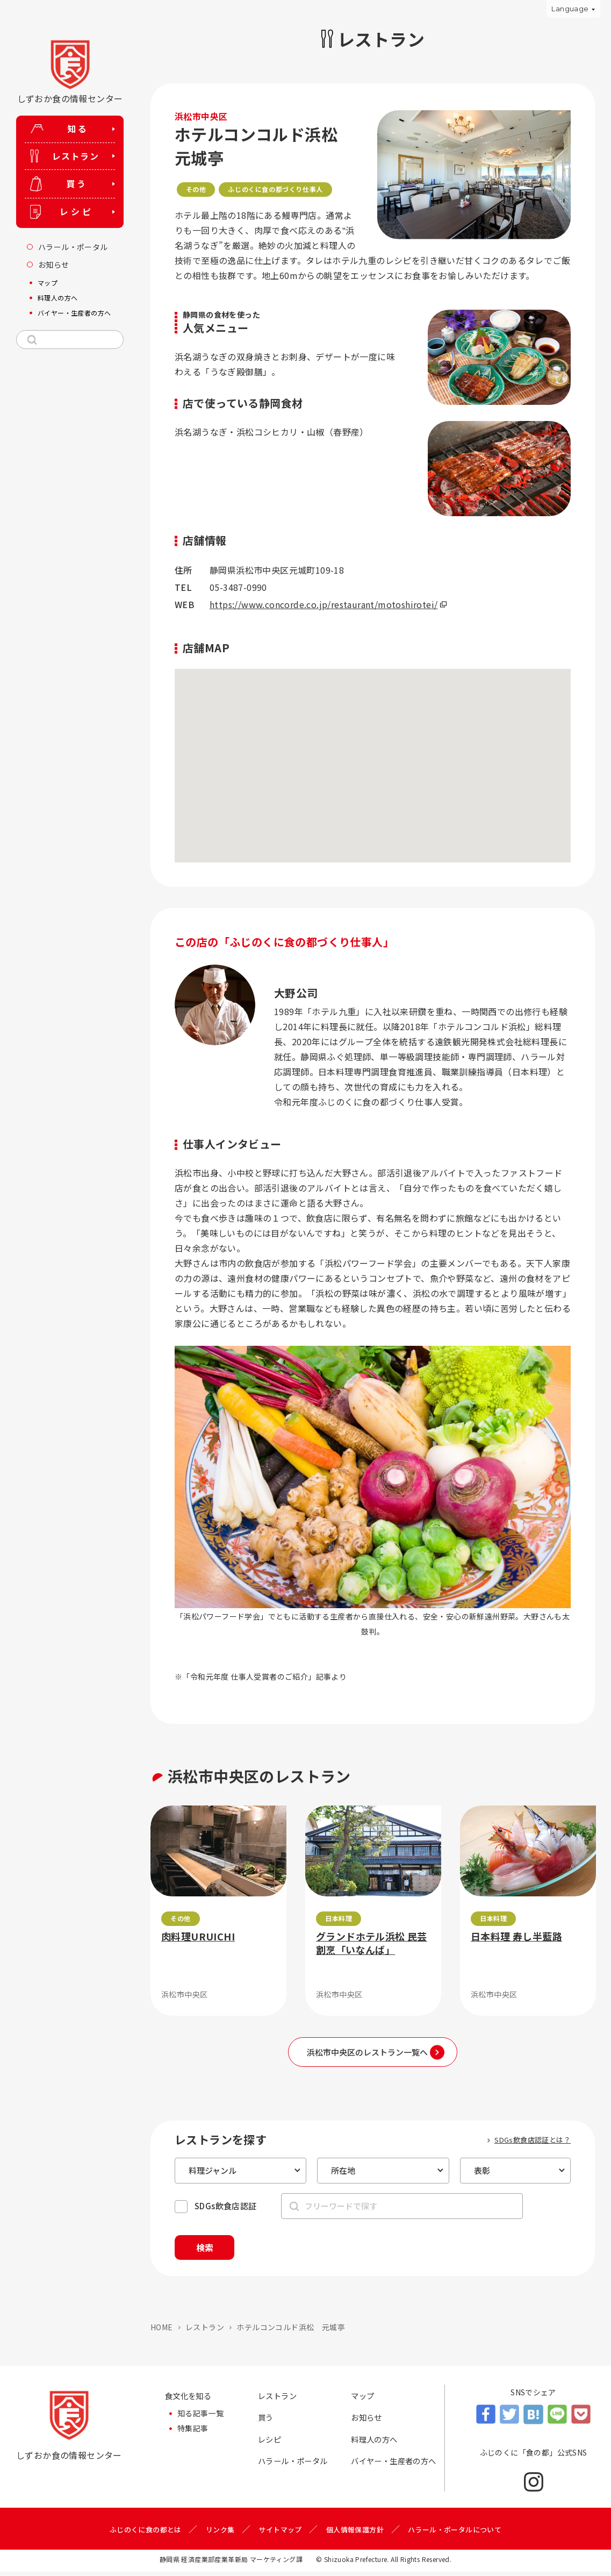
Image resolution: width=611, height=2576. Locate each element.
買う (267, 2423)
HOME (161, 2331)
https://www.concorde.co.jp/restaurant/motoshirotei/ (323, 604)
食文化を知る (191, 2400)
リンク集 (215, 2533)
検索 (213, 2249)
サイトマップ (278, 2533)
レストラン (204, 2331)
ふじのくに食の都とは (137, 2533)
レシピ (271, 2447)
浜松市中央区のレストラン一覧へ (367, 2052)
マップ (364, 2400)
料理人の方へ (377, 2447)
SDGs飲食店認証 (226, 2205)
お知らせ (368, 2423)
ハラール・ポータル (297, 2470)
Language (569, 8)
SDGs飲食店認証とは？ (532, 2140)
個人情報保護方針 (356, 2533)
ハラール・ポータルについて (462, 2533)
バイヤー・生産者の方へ (395, 2478)
